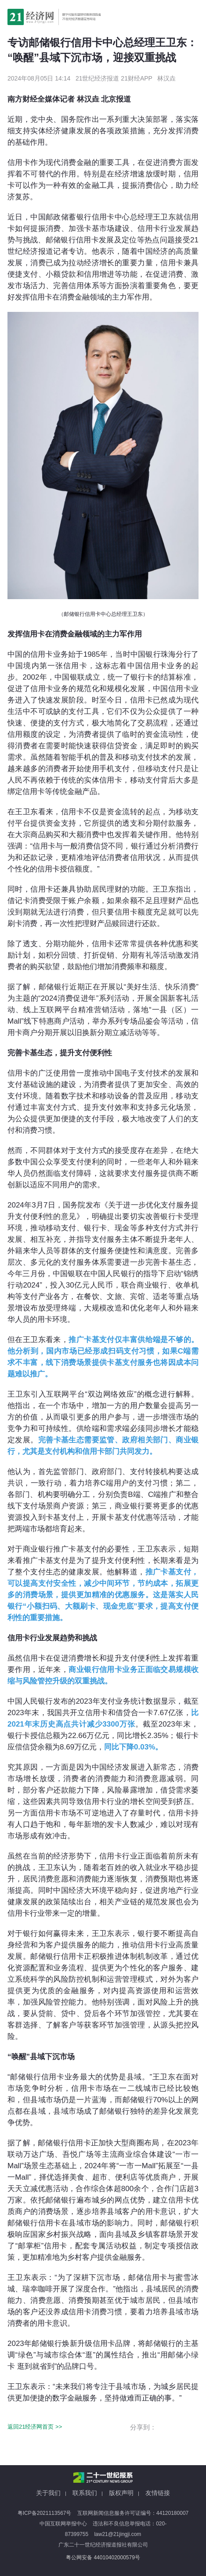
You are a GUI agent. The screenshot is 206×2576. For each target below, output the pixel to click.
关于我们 (48, 2492)
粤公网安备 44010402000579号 (103, 2557)
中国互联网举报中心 (63, 2524)
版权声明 (121, 2492)
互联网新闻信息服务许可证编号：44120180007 (132, 2513)
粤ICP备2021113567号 (45, 2513)
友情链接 (157, 2492)
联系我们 (84, 2492)
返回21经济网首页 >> (34, 2426)
